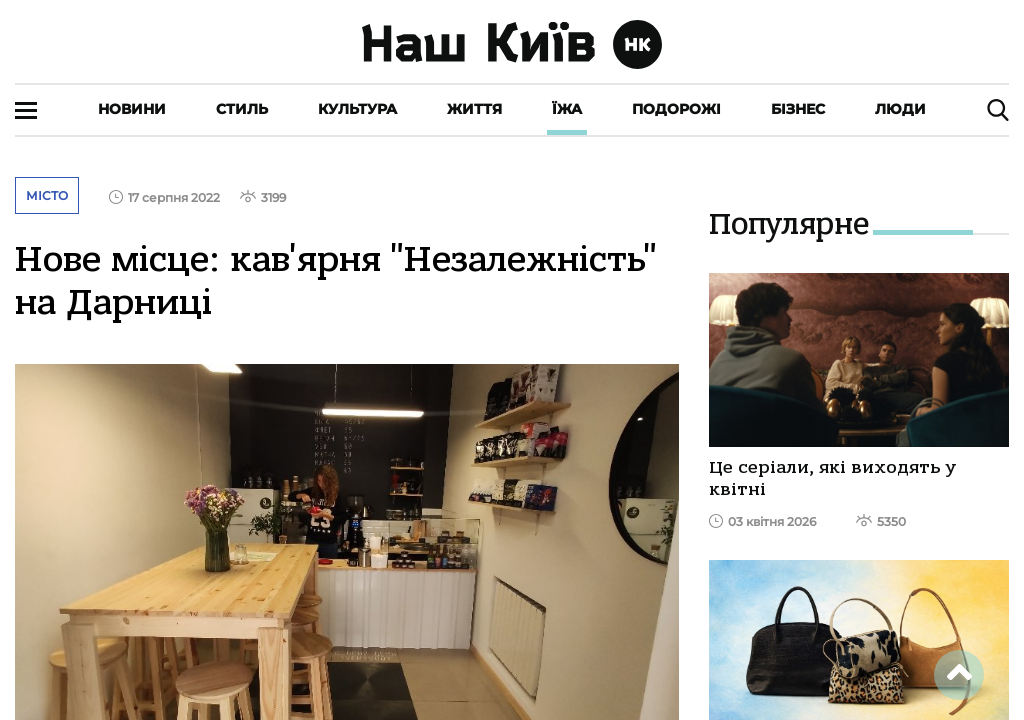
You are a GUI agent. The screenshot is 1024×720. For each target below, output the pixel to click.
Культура (357, 109)
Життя (474, 109)
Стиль (242, 109)
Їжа (567, 109)
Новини (132, 109)
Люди (900, 109)
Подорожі (676, 109)
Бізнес (798, 109)
